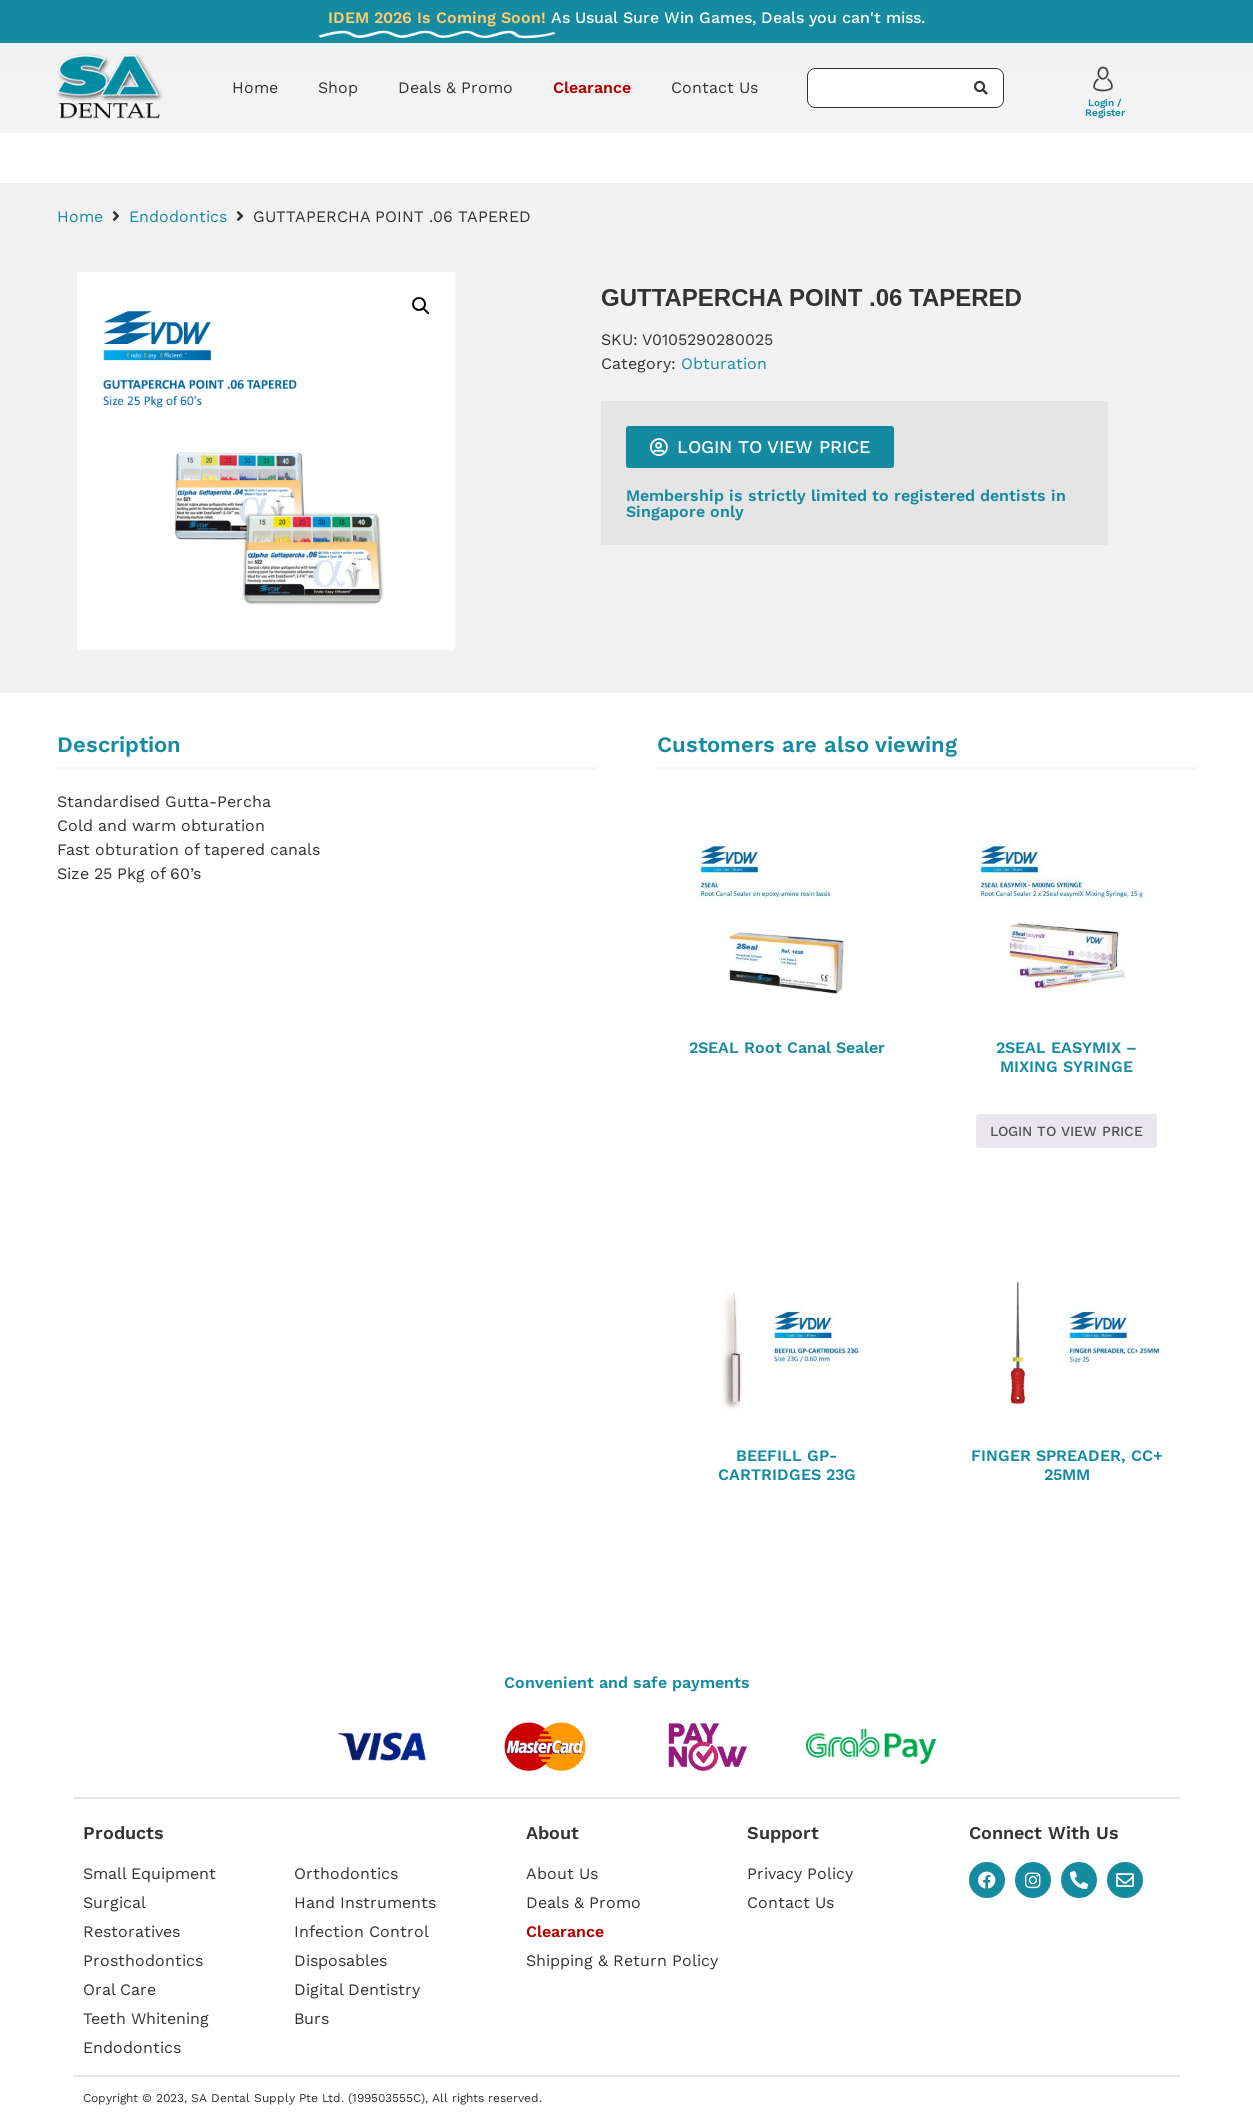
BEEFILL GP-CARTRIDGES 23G (787, 1465)
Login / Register (1105, 107)
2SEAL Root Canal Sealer (787, 1047)
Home (255, 87)
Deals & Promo (455, 87)
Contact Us (714, 87)
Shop (338, 87)
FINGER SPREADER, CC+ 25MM (1067, 1465)
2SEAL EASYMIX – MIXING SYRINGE (1066, 1057)
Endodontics (178, 216)
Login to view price (1066, 1131)
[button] (421, 306)
